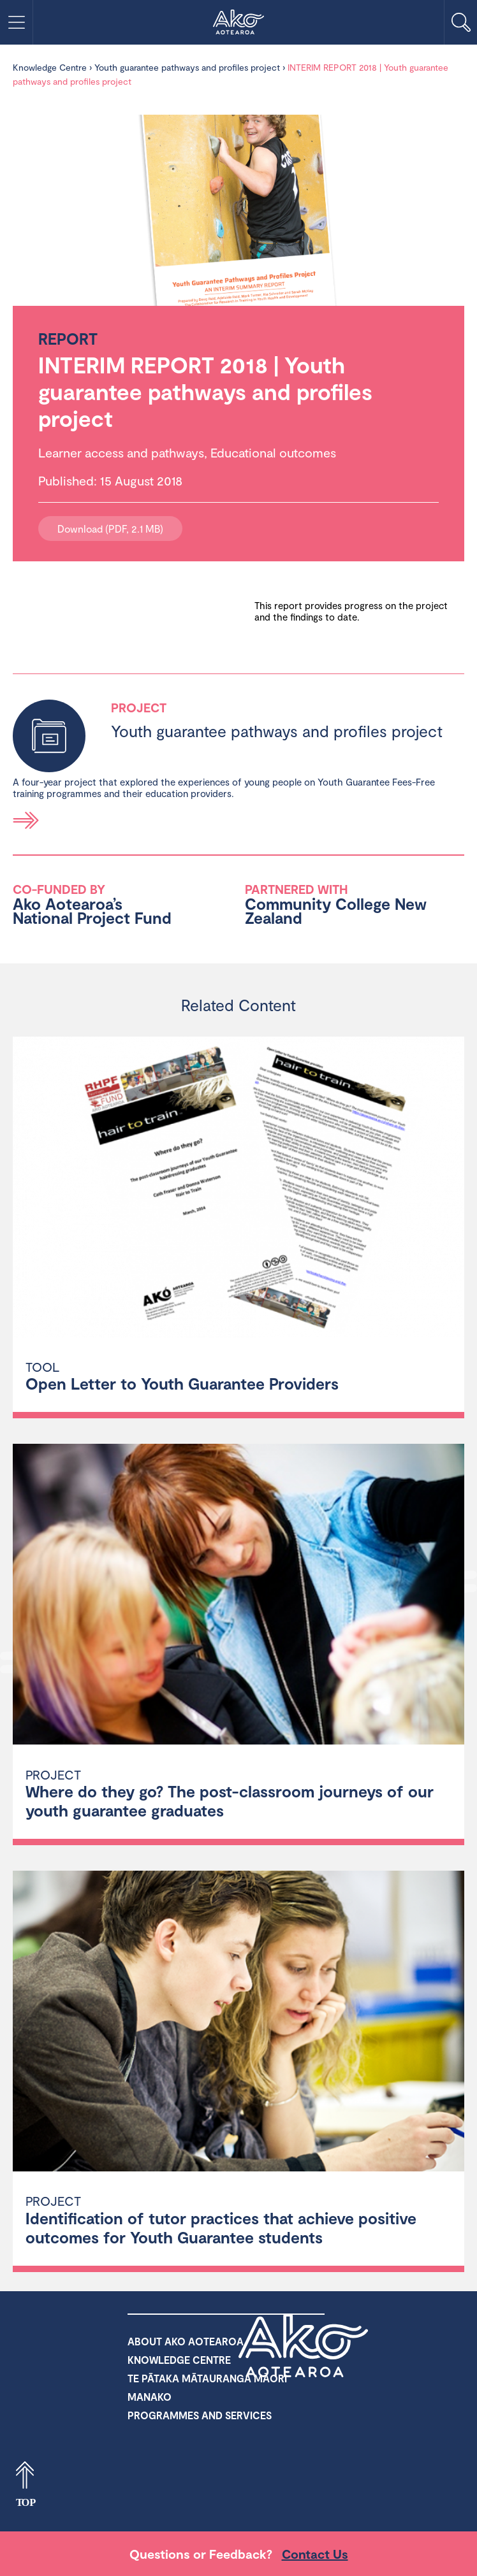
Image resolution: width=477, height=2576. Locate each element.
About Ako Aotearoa (186, 2341)
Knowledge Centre (50, 67)
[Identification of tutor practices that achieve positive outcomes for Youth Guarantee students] (238, 2023)
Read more (26, 820)
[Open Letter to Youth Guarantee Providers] (238, 1189)
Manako (150, 2397)
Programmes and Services (200, 2415)
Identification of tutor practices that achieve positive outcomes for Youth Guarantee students (221, 2227)
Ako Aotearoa (303, 2345)
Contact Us (315, 2553)
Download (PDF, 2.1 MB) (110, 528)
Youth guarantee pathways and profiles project (187, 67)
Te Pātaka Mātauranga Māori (207, 2378)
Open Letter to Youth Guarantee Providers (182, 1383)
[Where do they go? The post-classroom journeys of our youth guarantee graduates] (238, 1596)
